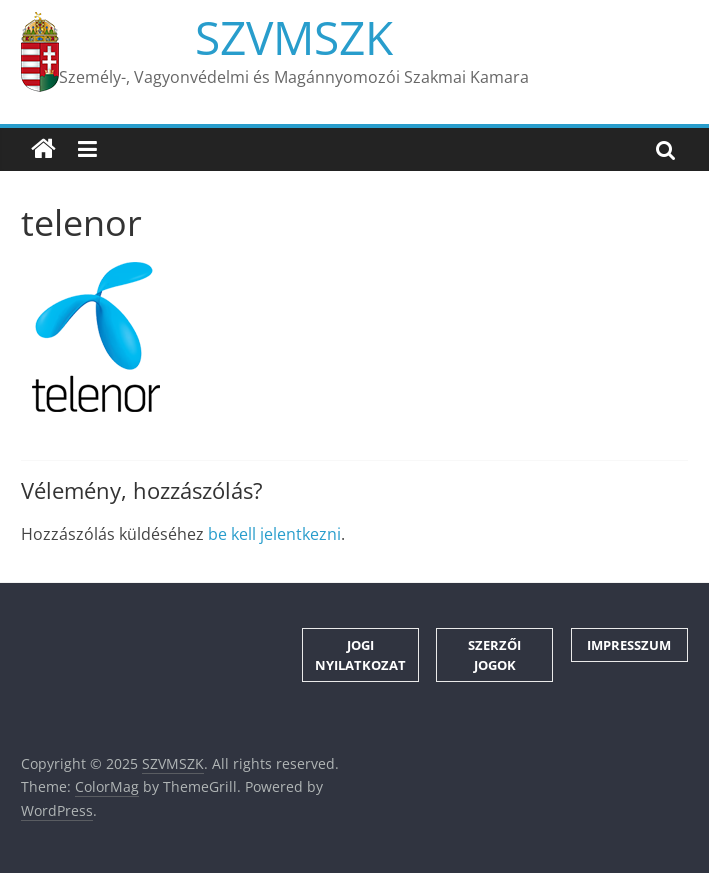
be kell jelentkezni (274, 534)
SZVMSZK (294, 37)
